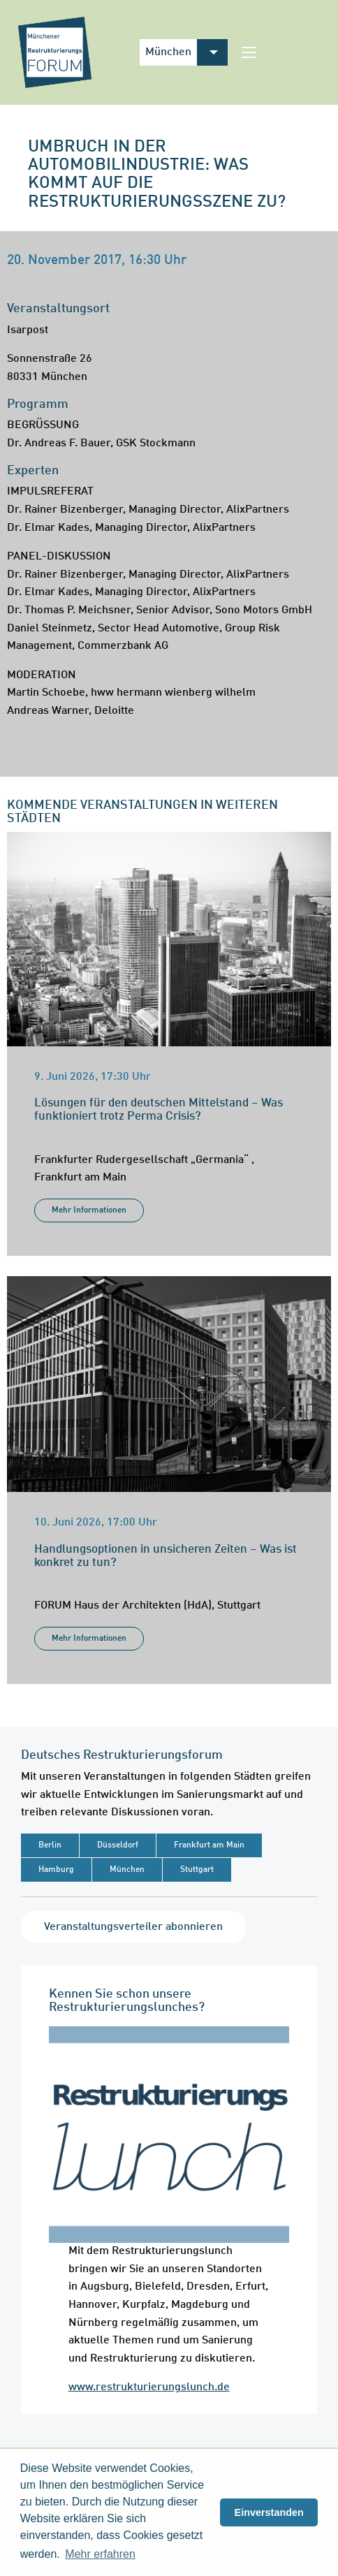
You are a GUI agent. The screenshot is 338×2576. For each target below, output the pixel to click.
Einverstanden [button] (269, 2512)
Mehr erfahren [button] (100, 2554)
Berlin (49, 1845)
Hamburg (56, 1870)
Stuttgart (197, 1870)
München (127, 1870)
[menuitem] (212, 52)
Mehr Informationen (89, 1210)
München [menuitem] (168, 52)
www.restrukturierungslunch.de (149, 2387)
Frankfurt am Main (209, 1845)
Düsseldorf (117, 1845)
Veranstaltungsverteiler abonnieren (133, 1927)
